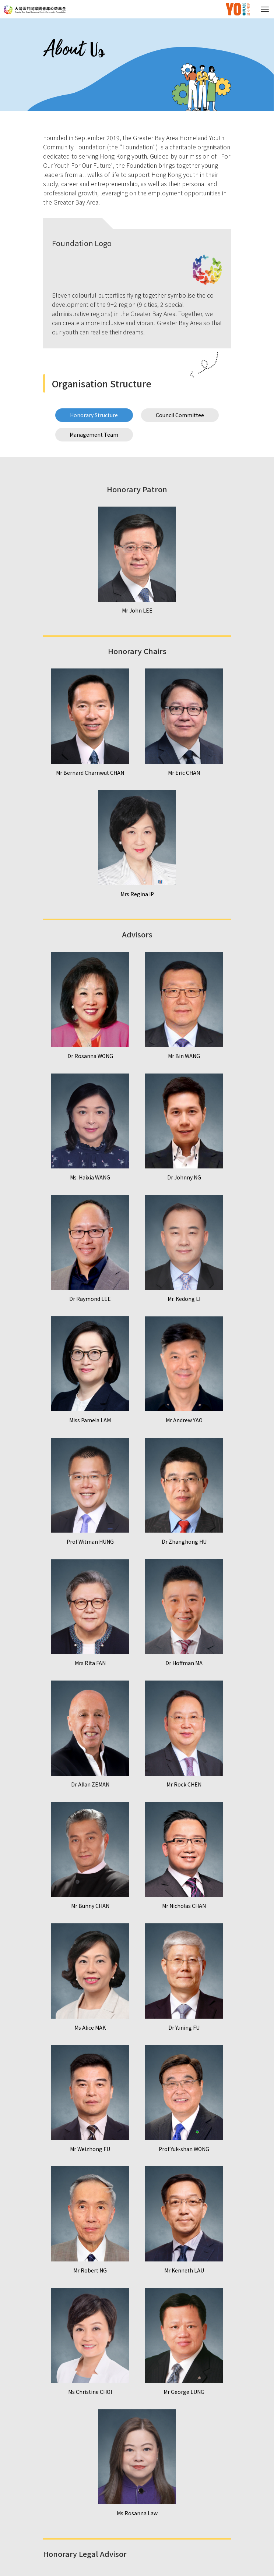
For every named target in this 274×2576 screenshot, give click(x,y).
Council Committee (180, 415)
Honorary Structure (94, 415)
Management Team (94, 434)
